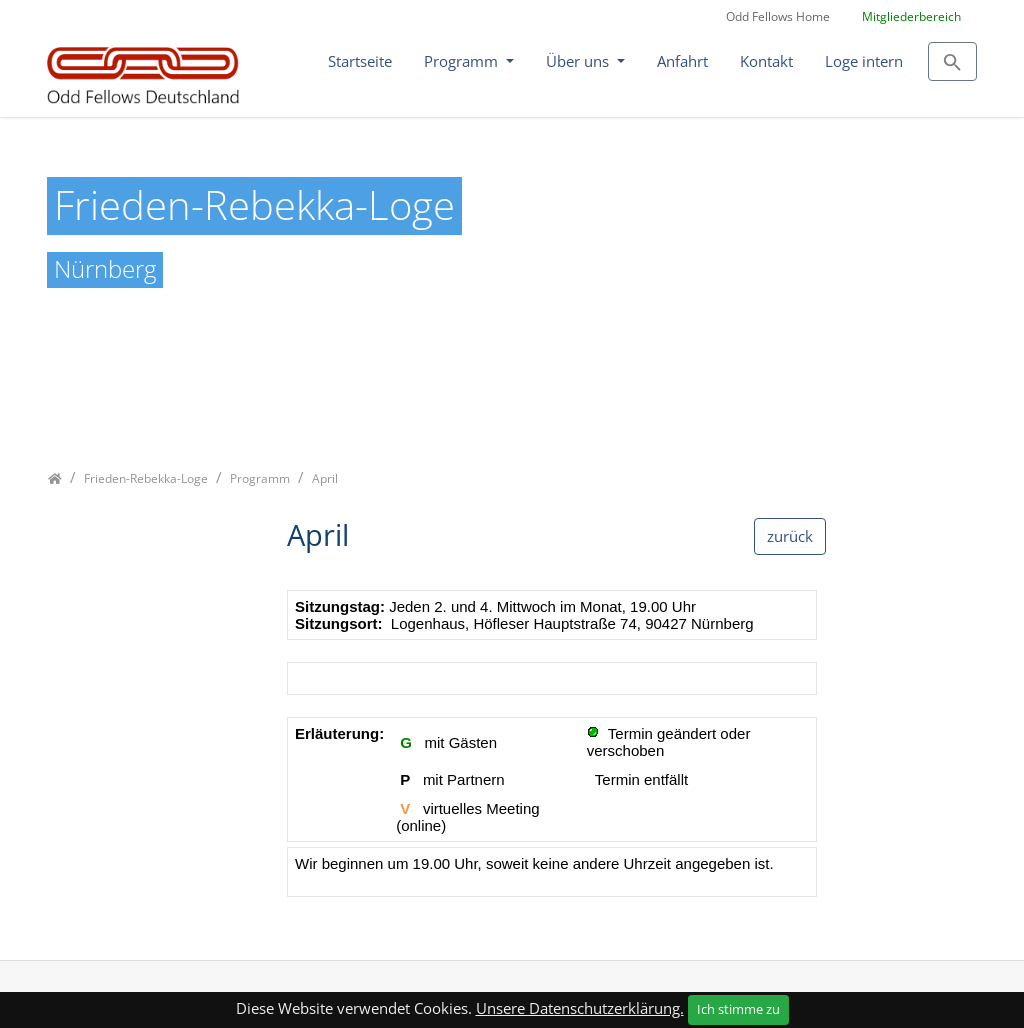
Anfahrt (682, 61)
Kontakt (766, 61)
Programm (463, 61)
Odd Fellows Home (778, 16)
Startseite (360, 61)
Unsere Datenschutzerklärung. (580, 1008)
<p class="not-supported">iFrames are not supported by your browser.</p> (552, 753)
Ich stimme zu (738, 1009)
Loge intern (864, 61)
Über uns (579, 61)
